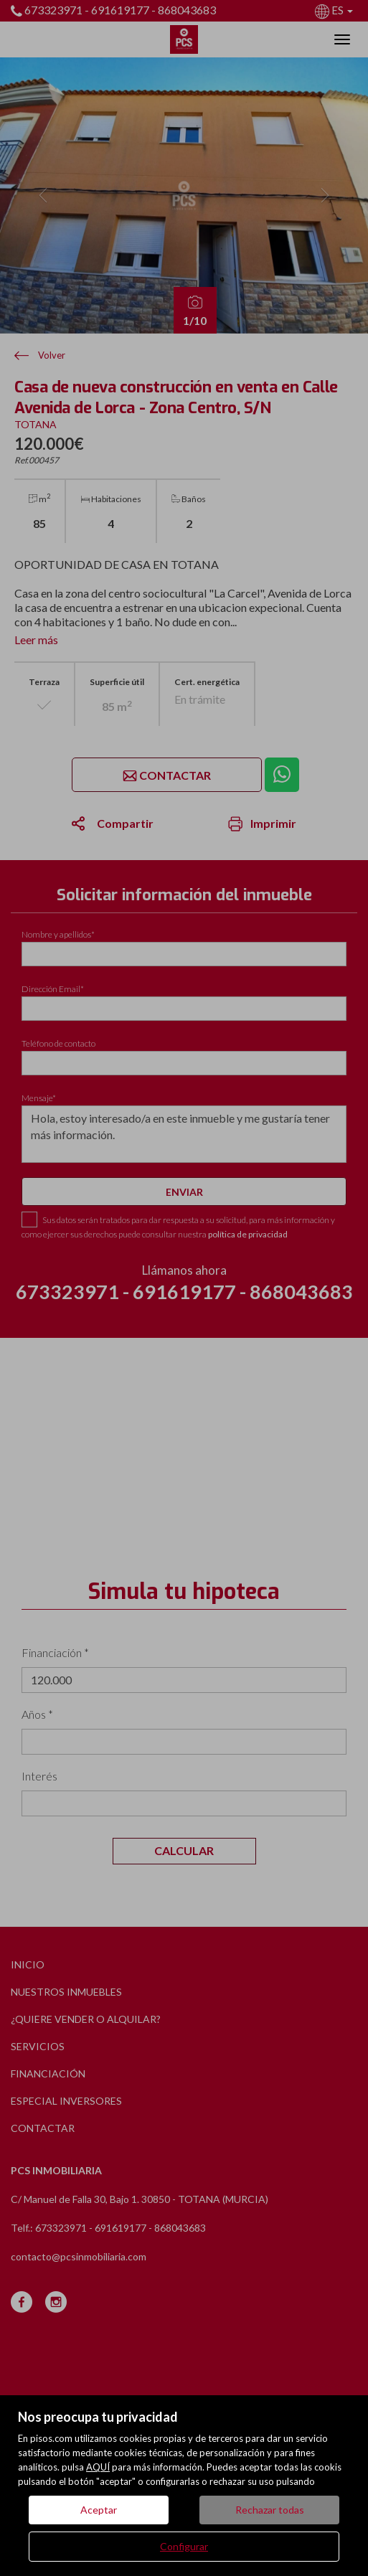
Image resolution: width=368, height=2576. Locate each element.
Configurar (184, 2546)
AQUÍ (98, 2467)
